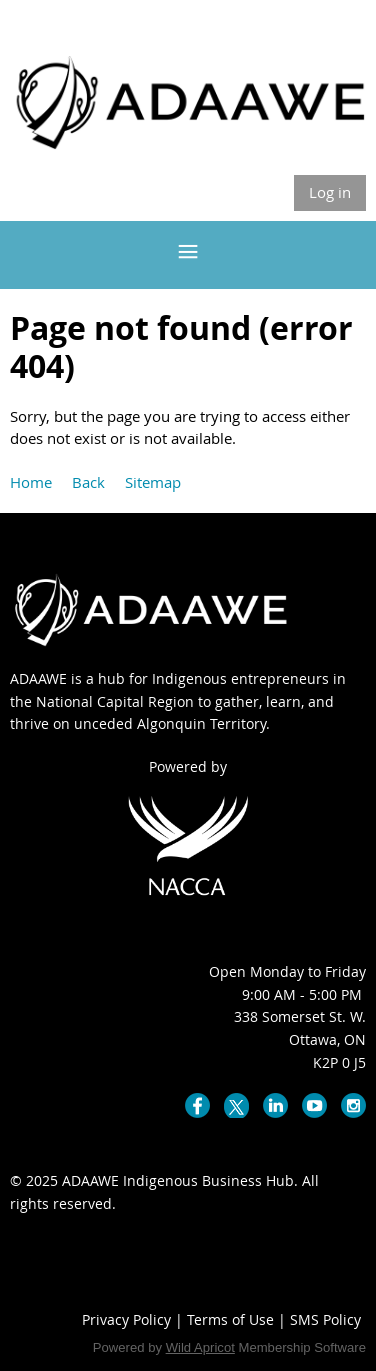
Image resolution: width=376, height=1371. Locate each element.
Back (88, 482)
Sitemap (153, 482)
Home (31, 482)
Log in (330, 192)
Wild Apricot (200, 1347)
